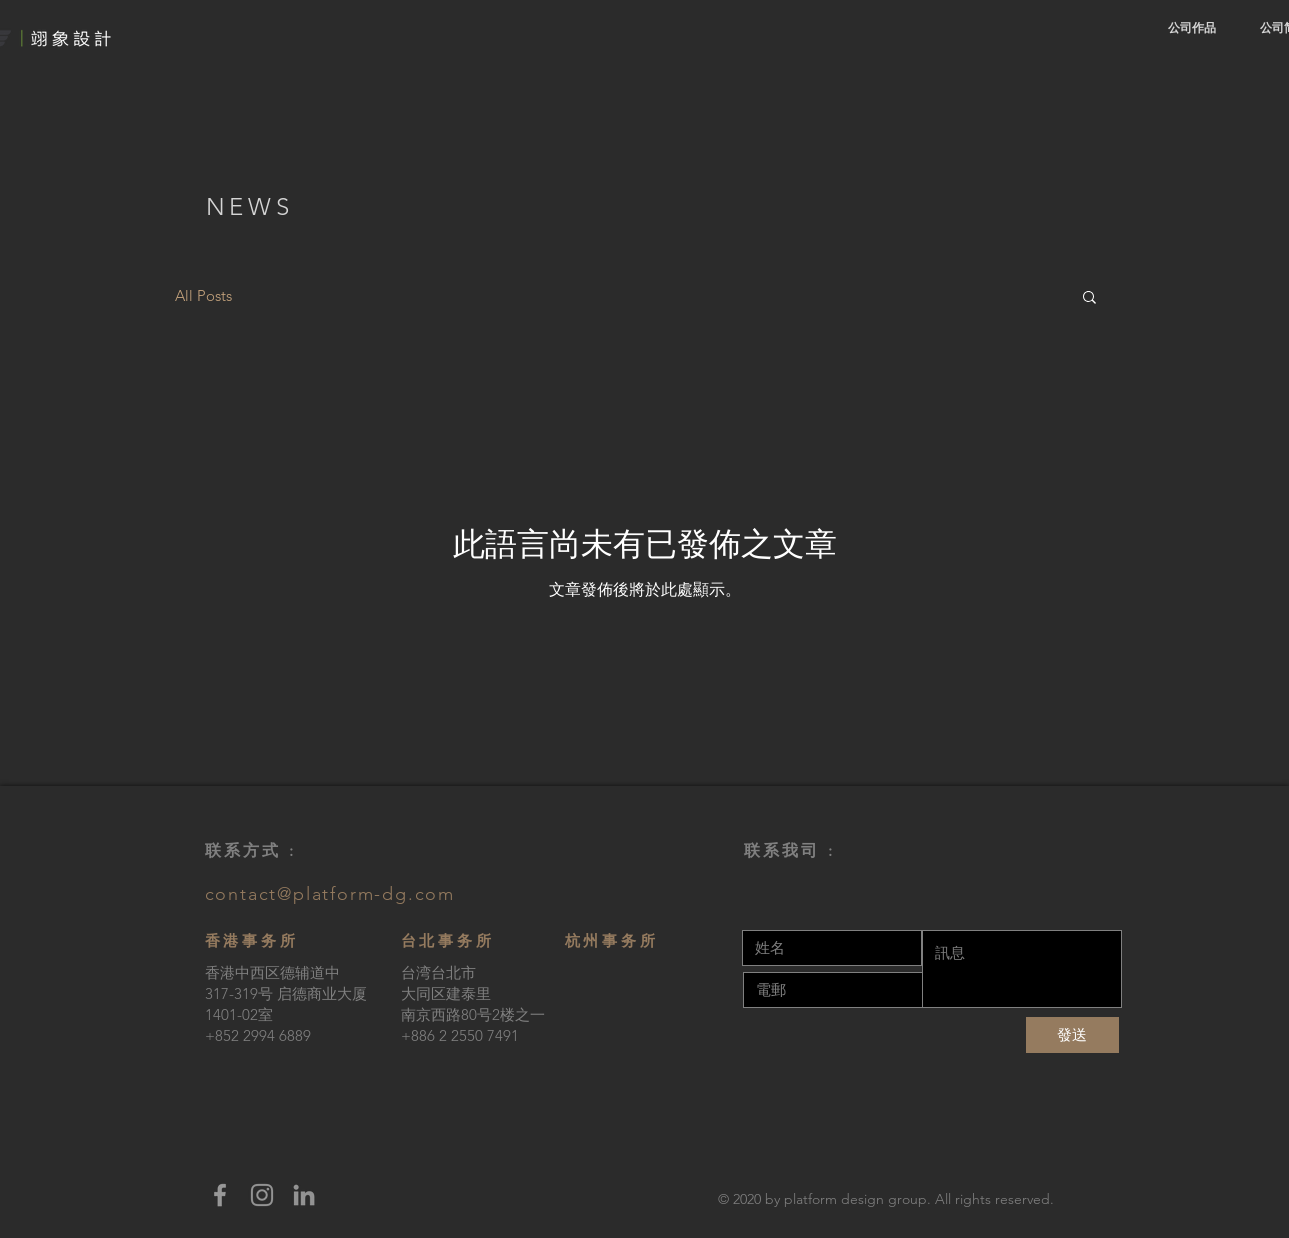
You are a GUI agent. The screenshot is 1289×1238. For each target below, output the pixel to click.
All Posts (203, 295)
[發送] (1072, 1035)
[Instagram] (262, 1195)
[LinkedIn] (304, 1195)
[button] (1089, 298)
